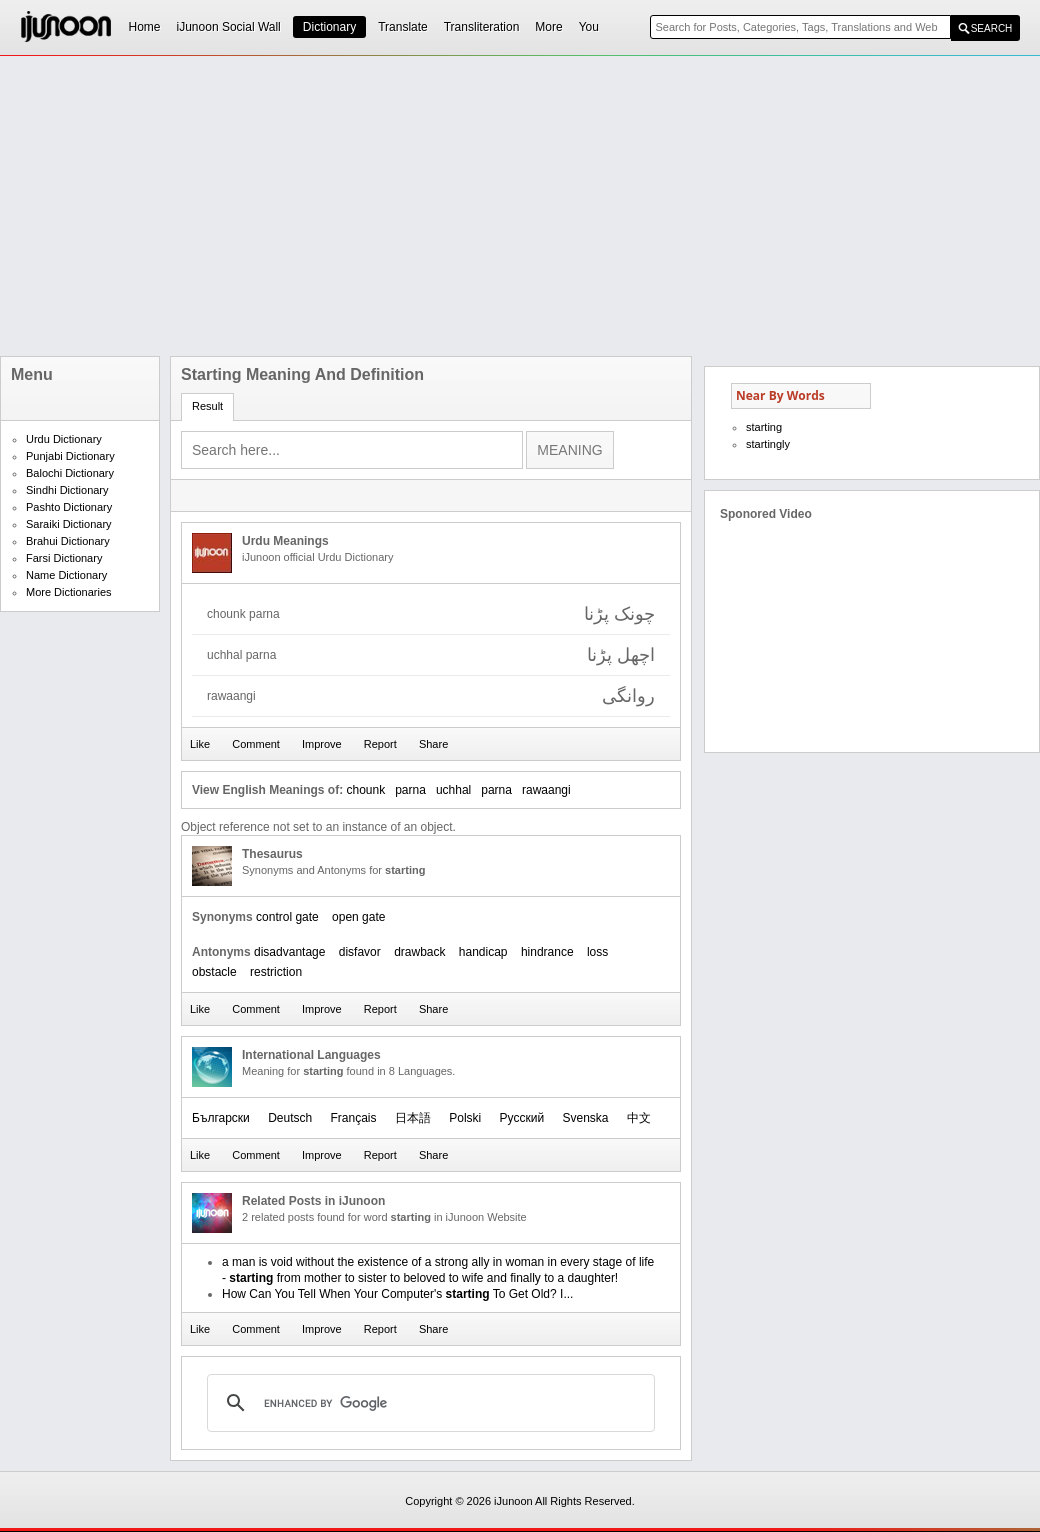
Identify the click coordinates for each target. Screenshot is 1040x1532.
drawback (419, 952)
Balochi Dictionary (70, 473)
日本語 (413, 1118)
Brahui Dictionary (68, 541)
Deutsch (290, 1118)
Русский (522, 1118)
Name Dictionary (66, 575)
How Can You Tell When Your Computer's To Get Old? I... (397, 1294)
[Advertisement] (419, 206)
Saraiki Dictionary (69, 524)
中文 (639, 1118)
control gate (287, 917)
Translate (403, 27)
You (589, 27)
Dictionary (329, 27)
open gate (358, 917)
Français (354, 1118)
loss (597, 952)
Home (145, 27)
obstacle (214, 972)
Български (221, 1118)
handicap (483, 952)
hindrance (547, 952)
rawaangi (546, 790)
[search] (428, 1403)
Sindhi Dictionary (67, 490)
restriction (276, 972)
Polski (465, 1118)
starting (764, 427)
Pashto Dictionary (69, 507)
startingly (768, 444)
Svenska (585, 1118)
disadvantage (289, 952)
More (548, 27)
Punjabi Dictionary (70, 456)
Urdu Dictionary (64, 439)
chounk (365, 790)
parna (410, 790)
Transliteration (482, 27)
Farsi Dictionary (64, 558)
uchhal (453, 790)
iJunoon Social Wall (229, 27)
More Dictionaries (69, 592)
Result (207, 406)
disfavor (360, 952)
